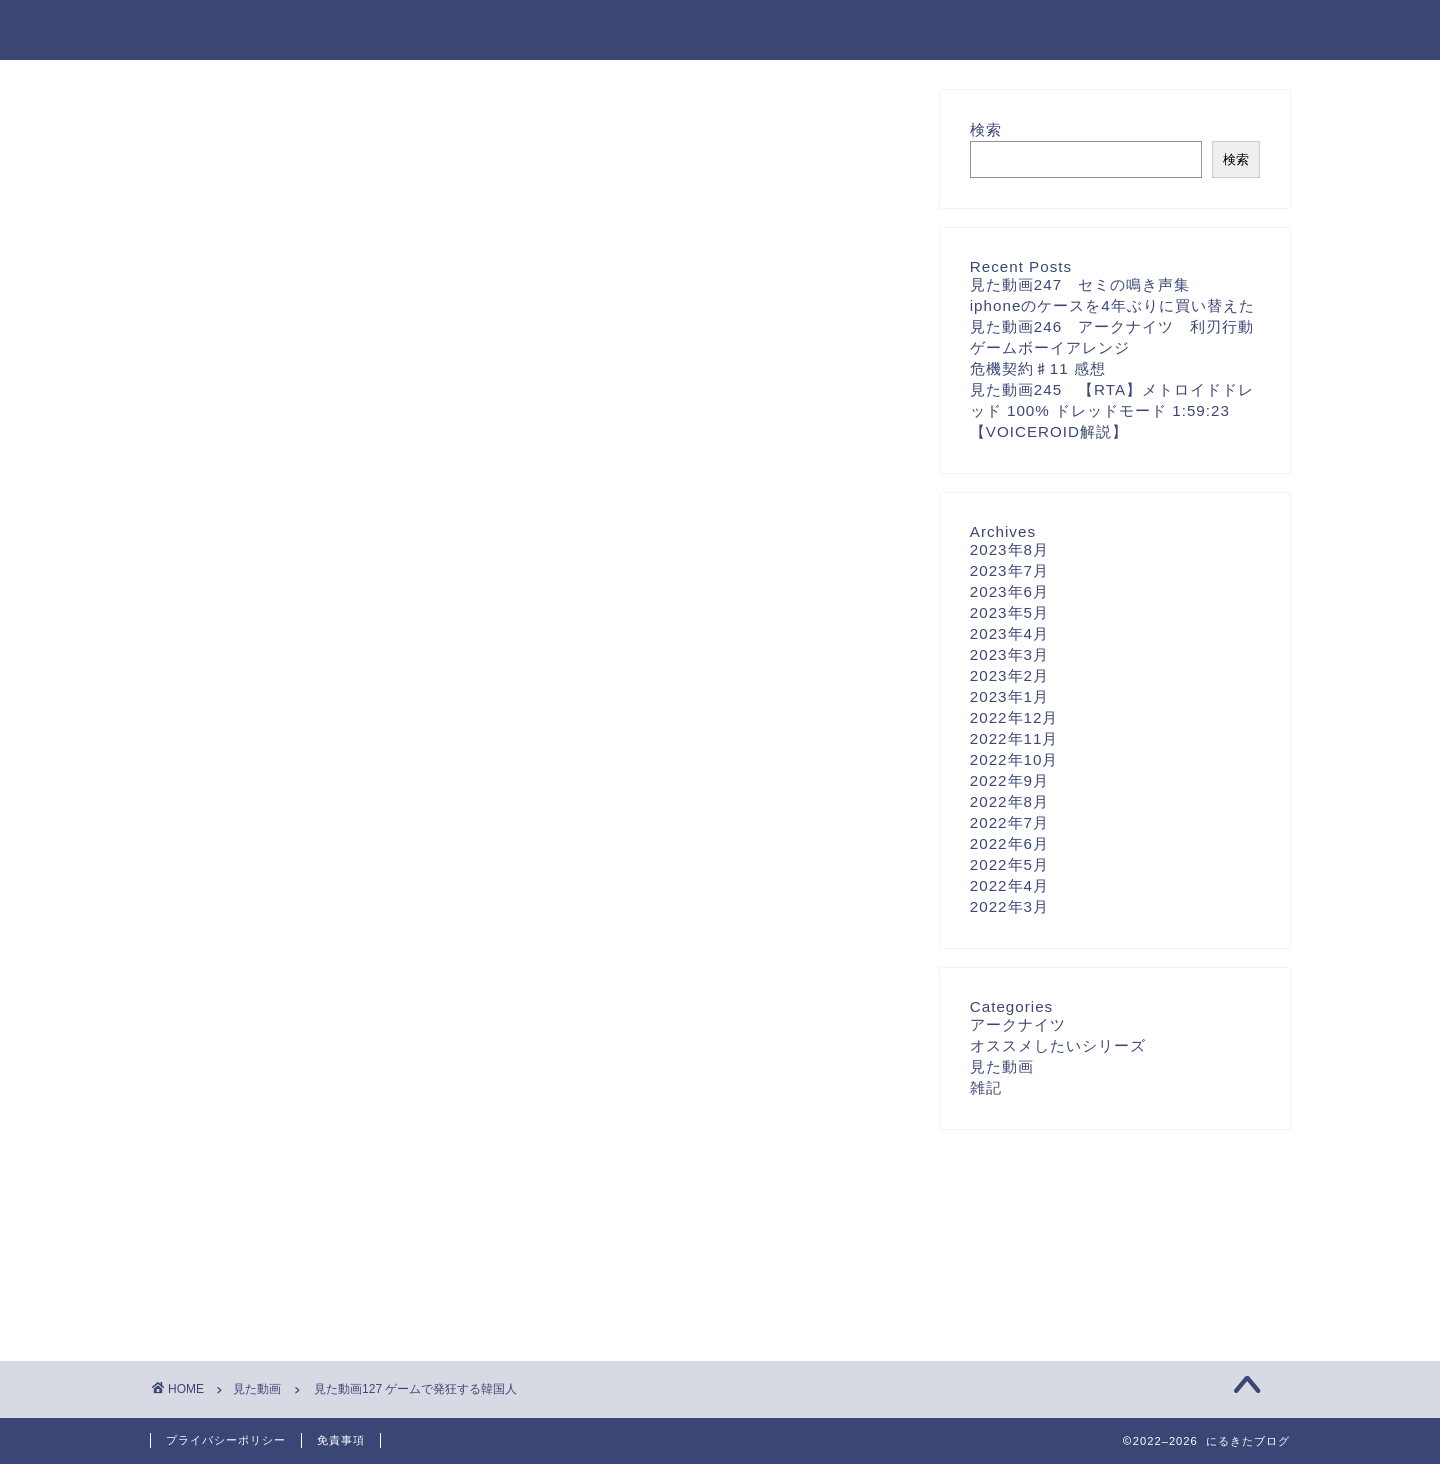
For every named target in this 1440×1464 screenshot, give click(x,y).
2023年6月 (1009, 591)
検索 (986, 129)
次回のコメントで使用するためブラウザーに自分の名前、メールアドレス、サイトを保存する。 (519, 958)
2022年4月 (1009, 885)
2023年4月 (1009, 633)
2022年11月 (1014, 738)
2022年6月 (1009, 843)
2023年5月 (1009, 612)
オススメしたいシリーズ (1058, 1045)
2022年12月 (1014, 717)
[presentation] (278, 1171)
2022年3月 (1009, 906)
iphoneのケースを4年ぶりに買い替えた (1112, 305)
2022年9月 (1009, 780)
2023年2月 (1009, 675)
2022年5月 (1009, 864)
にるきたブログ (231, 28)
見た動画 (212, 128)
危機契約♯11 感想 (1038, 368)
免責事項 (341, 1440)
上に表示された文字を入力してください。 (302, 1039)
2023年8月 (1009, 549)
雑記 (986, 1087)
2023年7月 (1009, 570)
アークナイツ (1018, 1024)
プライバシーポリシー (226, 1440)
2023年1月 (1009, 696)
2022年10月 (1014, 759)
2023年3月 (1009, 654)
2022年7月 (1009, 822)
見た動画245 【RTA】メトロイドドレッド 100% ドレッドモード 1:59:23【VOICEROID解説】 (1112, 410)
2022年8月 (1009, 801)
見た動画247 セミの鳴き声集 (1080, 284)
